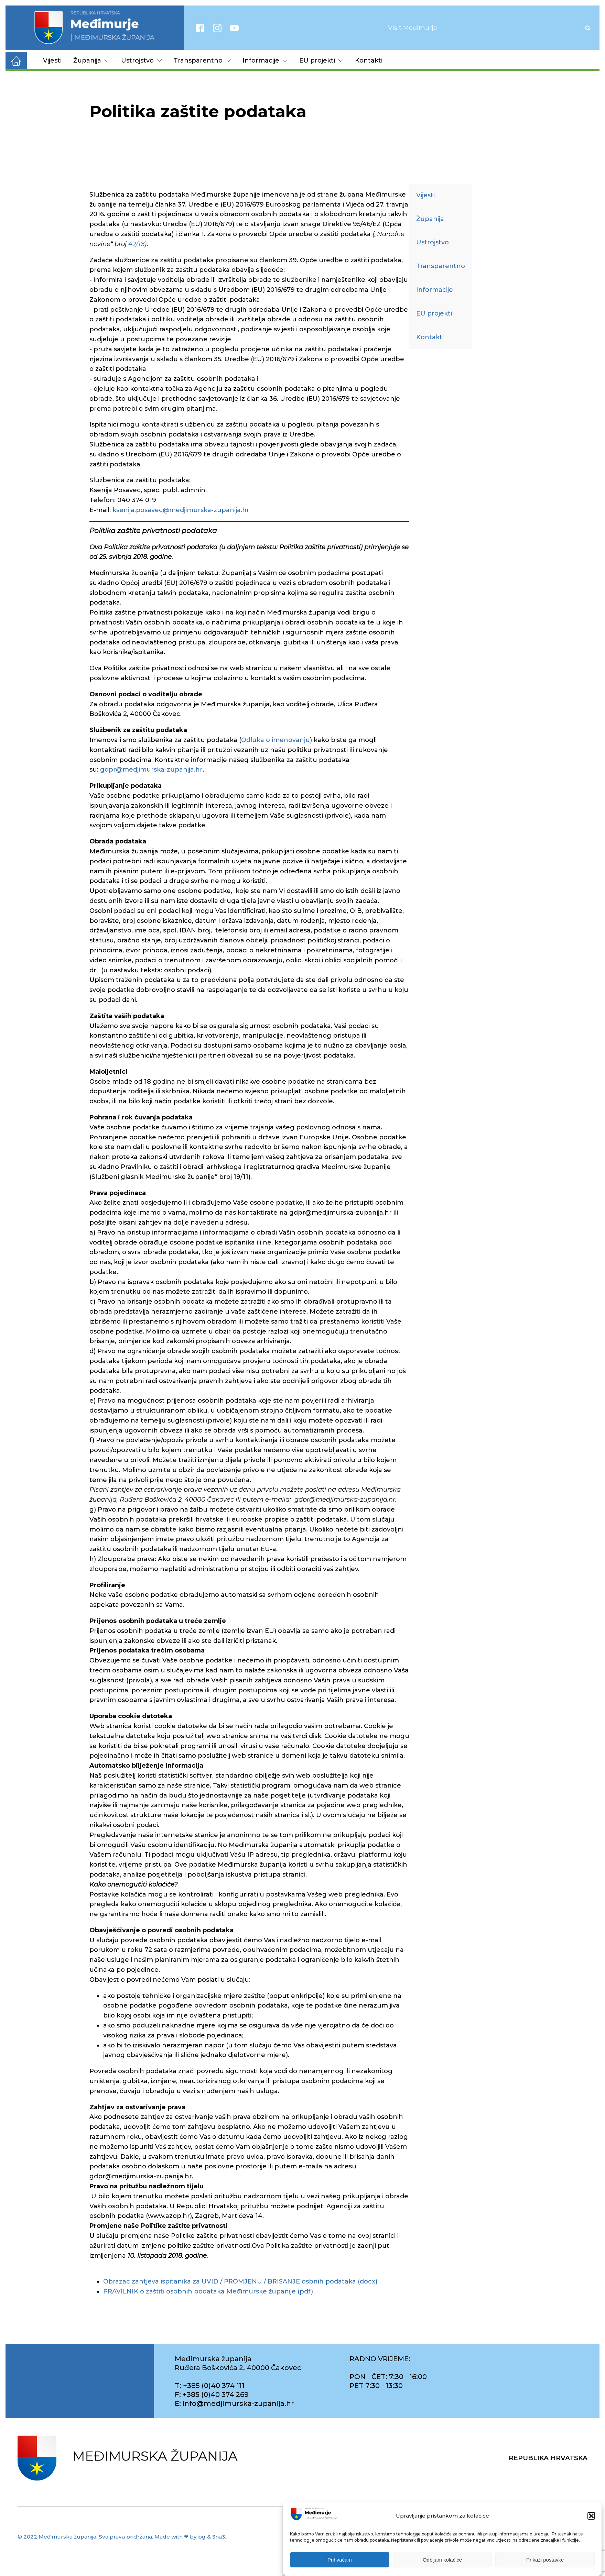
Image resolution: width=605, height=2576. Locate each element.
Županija (91, 60)
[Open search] (588, 28)
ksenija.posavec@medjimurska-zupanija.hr (180, 510)
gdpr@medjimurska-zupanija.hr (151, 769)
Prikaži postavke (545, 2560)
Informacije (265, 60)
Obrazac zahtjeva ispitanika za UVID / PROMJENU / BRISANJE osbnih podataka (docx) (240, 2281)
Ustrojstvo (141, 60)
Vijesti (52, 60)
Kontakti (368, 60)
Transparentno (202, 60)
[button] (591, 2515)
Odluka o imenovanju (275, 740)
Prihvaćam (339, 2560)
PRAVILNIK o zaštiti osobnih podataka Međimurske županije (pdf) (208, 2291)
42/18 (136, 244)
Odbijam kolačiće (442, 2560)
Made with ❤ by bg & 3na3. (190, 2536)
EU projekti (321, 60)
